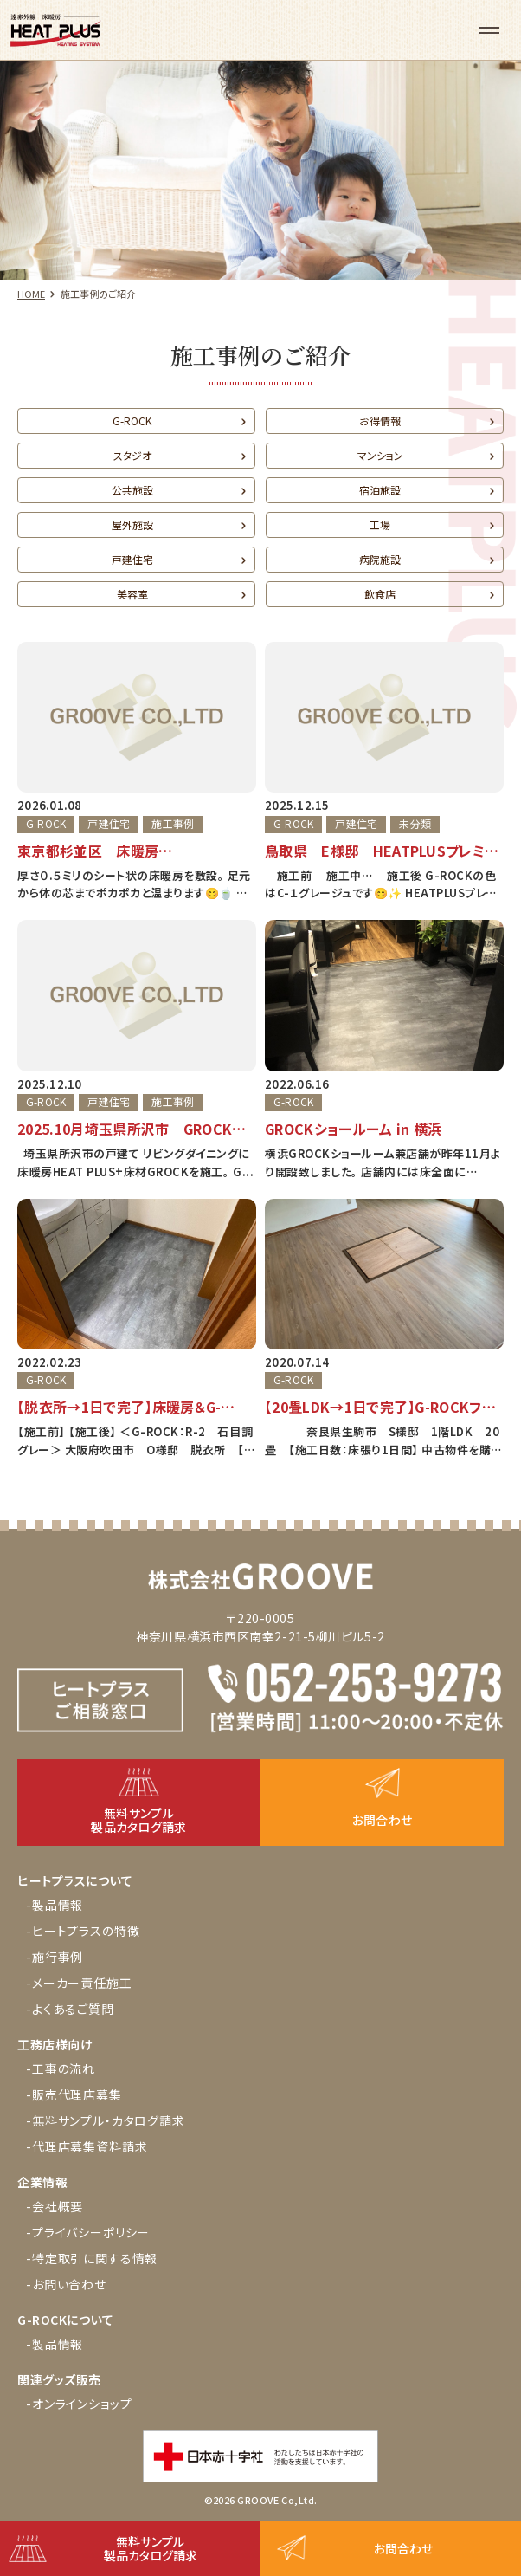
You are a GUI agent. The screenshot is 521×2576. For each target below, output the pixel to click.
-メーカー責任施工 (79, 1982)
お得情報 (380, 420)
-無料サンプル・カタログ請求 (105, 2120)
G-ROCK (132, 420)
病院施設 (380, 559)
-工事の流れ (60, 2068)
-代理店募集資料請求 (86, 2146)
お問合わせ (403, 2548)
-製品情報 (54, 1904)
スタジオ (132, 455)
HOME (31, 294)
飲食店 (380, 593)
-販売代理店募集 (74, 2094)
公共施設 (132, 489)
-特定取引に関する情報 (92, 2258)
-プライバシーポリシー (88, 2232)
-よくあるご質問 (70, 2008)
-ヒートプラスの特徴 (82, 1930)
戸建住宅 (132, 559)
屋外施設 (132, 524)
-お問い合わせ (66, 2284)
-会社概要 (54, 2206)
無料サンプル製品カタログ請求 (150, 2548)
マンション (380, 455)
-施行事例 (54, 1956)
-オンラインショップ (79, 2403)
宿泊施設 (380, 489)
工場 (380, 524)
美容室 (132, 593)
